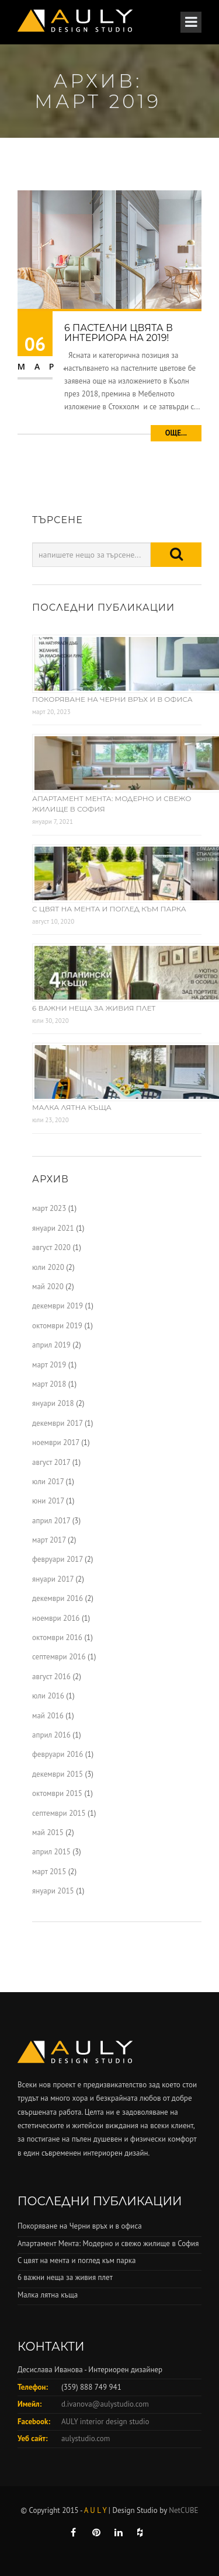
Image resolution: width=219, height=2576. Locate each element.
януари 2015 (53, 1891)
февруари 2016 (57, 1754)
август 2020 (51, 1247)
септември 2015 (59, 1813)
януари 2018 (53, 1403)
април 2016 (51, 1735)
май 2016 (48, 1716)
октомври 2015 (57, 1793)
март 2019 (49, 1365)
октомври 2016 (57, 1637)
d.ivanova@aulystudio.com (105, 2404)
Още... (176, 433)
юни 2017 (48, 1501)
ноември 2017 (55, 1442)
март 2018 (49, 1384)
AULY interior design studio (105, 2422)
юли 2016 (48, 1696)
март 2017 (49, 1540)
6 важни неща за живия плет (93, 1008)
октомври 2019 (57, 1326)
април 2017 (51, 1521)
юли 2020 (48, 1267)
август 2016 (51, 1677)
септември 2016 (59, 1657)
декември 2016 (57, 1598)
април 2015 (51, 1852)
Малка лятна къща (72, 1107)
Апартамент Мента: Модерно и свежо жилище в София (108, 2243)
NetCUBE (183, 2510)
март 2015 (49, 1872)
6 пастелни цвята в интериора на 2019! (118, 333)
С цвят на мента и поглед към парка (109, 908)
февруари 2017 (57, 1559)
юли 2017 (48, 1482)
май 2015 (48, 1832)
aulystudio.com (85, 2438)
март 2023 (49, 1208)
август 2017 (51, 1462)
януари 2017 (53, 1579)
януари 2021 (53, 1228)
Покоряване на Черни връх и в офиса (112, 699)
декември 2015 (57, 1774)
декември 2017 (57, 1423)
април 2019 (51, 1345)
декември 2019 (57, 1306)
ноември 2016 (55, 1618)
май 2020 (48, 1287)
